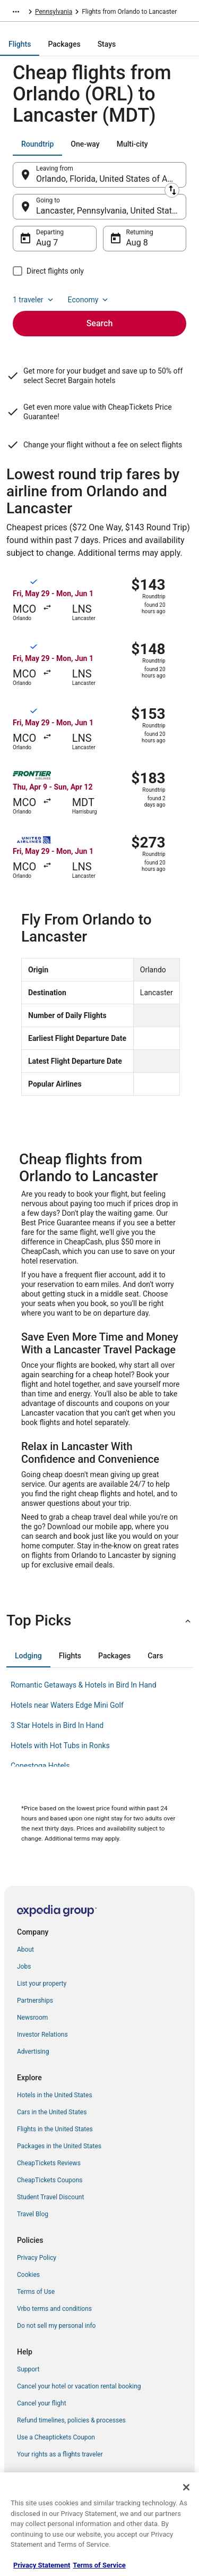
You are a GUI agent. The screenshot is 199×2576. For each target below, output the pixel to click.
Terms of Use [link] (36, 2291)
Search (99, 323)
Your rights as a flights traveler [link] (60, 2454)
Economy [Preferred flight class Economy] (89, 299)
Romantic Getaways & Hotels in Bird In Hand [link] (84, 1685)
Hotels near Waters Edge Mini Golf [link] (67, 1705)
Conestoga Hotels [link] (40, 1765)
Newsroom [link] (32, 2017)
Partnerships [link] (35, 2000)
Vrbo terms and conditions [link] (54, 2308)
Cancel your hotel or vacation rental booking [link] (79, 2386)
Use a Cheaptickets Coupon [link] (56, 2437)
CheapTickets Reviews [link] (49, 2163)
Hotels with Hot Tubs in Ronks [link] (60, 1745)
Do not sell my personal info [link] (56, 2325)
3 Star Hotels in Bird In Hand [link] (57, 1725)
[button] (99, 1621)
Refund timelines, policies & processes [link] (71, 2420)
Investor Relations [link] (42, 2034)
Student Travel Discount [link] (50, 2197)
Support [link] (28, 2369)
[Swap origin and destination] (172, 190)
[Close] (186, 2487)
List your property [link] (41, 1983)
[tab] (19, 44)
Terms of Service (99, 2565)
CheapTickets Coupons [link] (50, 2180)
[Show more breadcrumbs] (15, 11)
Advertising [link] (33, 2051)
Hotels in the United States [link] (54, 2095)
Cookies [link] (28, 2274)
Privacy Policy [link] (36, 2257)
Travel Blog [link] (32, 2214)
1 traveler (34, 299)
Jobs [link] (24, 1966)
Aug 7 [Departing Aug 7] (47, 243)
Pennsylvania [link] (53, 11)
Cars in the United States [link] (51, 2112)
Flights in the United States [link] (55, 2129)
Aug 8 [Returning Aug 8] (137, 243)
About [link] (25, 1949)
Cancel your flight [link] (41, 2403)
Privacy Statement (41, 2565)
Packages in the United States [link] (59, 2146)
